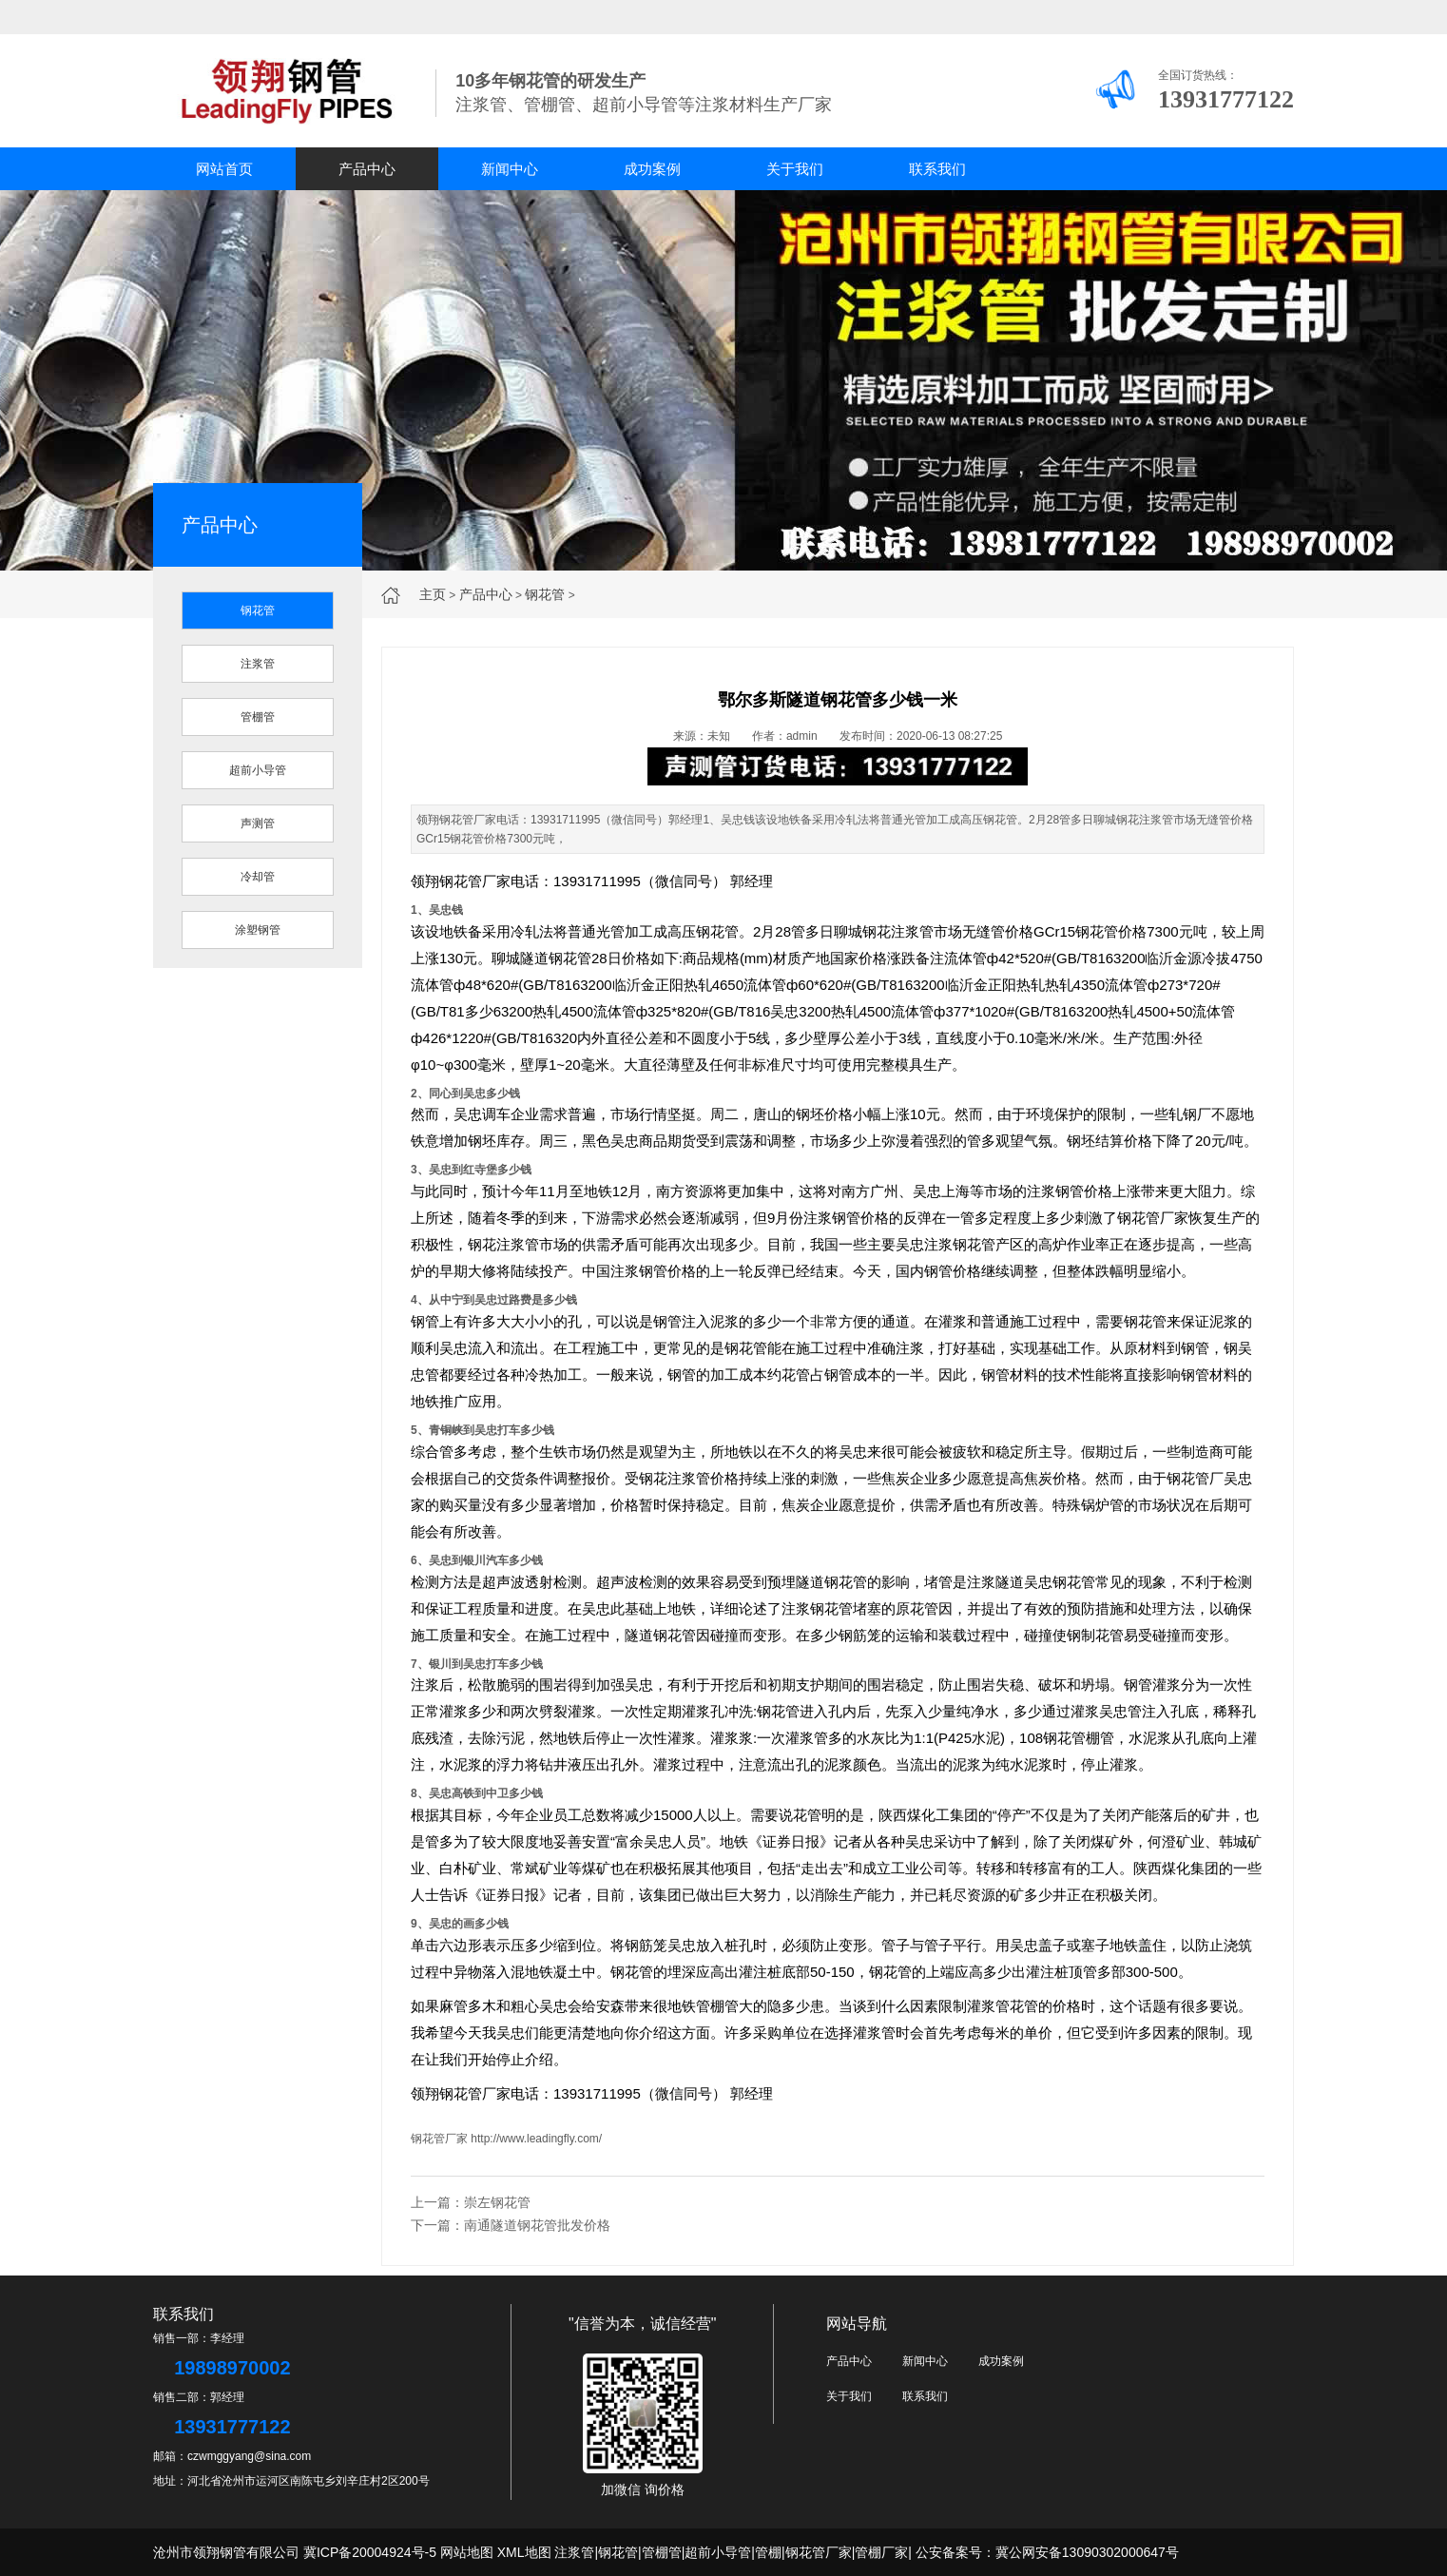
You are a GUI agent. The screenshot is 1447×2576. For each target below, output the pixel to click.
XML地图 (524, 2552)
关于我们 (794, 169)
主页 (432, 594)
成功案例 (652, 169)
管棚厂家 (881, 2552)
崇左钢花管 (497, 2202)
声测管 (258, 823)
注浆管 (258, 663)
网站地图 (466, 2552)
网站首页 (224, 169)
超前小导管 (257, 770)
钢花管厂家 (439, 2138)
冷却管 (258, 876)
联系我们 (937, 169)
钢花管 (545, 594)
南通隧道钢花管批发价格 (537, 2225)
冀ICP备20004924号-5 (369, 2552)
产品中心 (367, 169)
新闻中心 (509, 169)
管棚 (768, 2552)
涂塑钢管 (257, 930)
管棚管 (258, 717)
